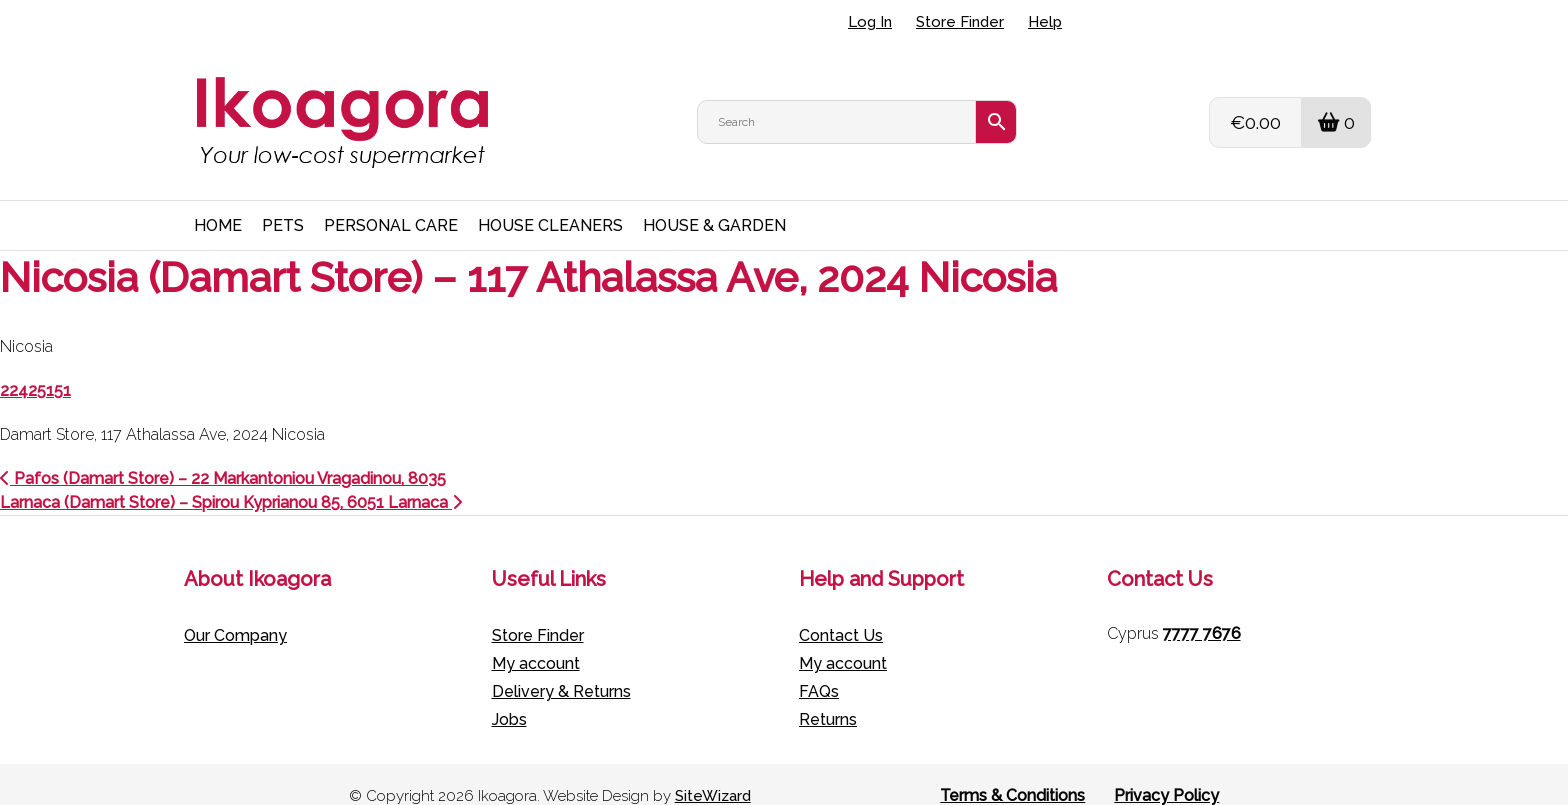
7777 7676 (1202, 610)
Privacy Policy (1166, 772)
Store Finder (960, 22)
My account (536, 640)
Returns (828, 696)
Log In (870, 22)
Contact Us (841, 612)
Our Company (235, 612)
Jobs (509, 696)
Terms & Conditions (1012, 772)
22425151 (35, 367)
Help (1045, 22)
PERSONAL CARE (391, 202)
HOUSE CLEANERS (550, 202)
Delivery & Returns (561, 668)
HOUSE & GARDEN (714, 202)
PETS (283, 202)
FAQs (819, 668)
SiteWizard (713, 773)
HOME (218, 202)
